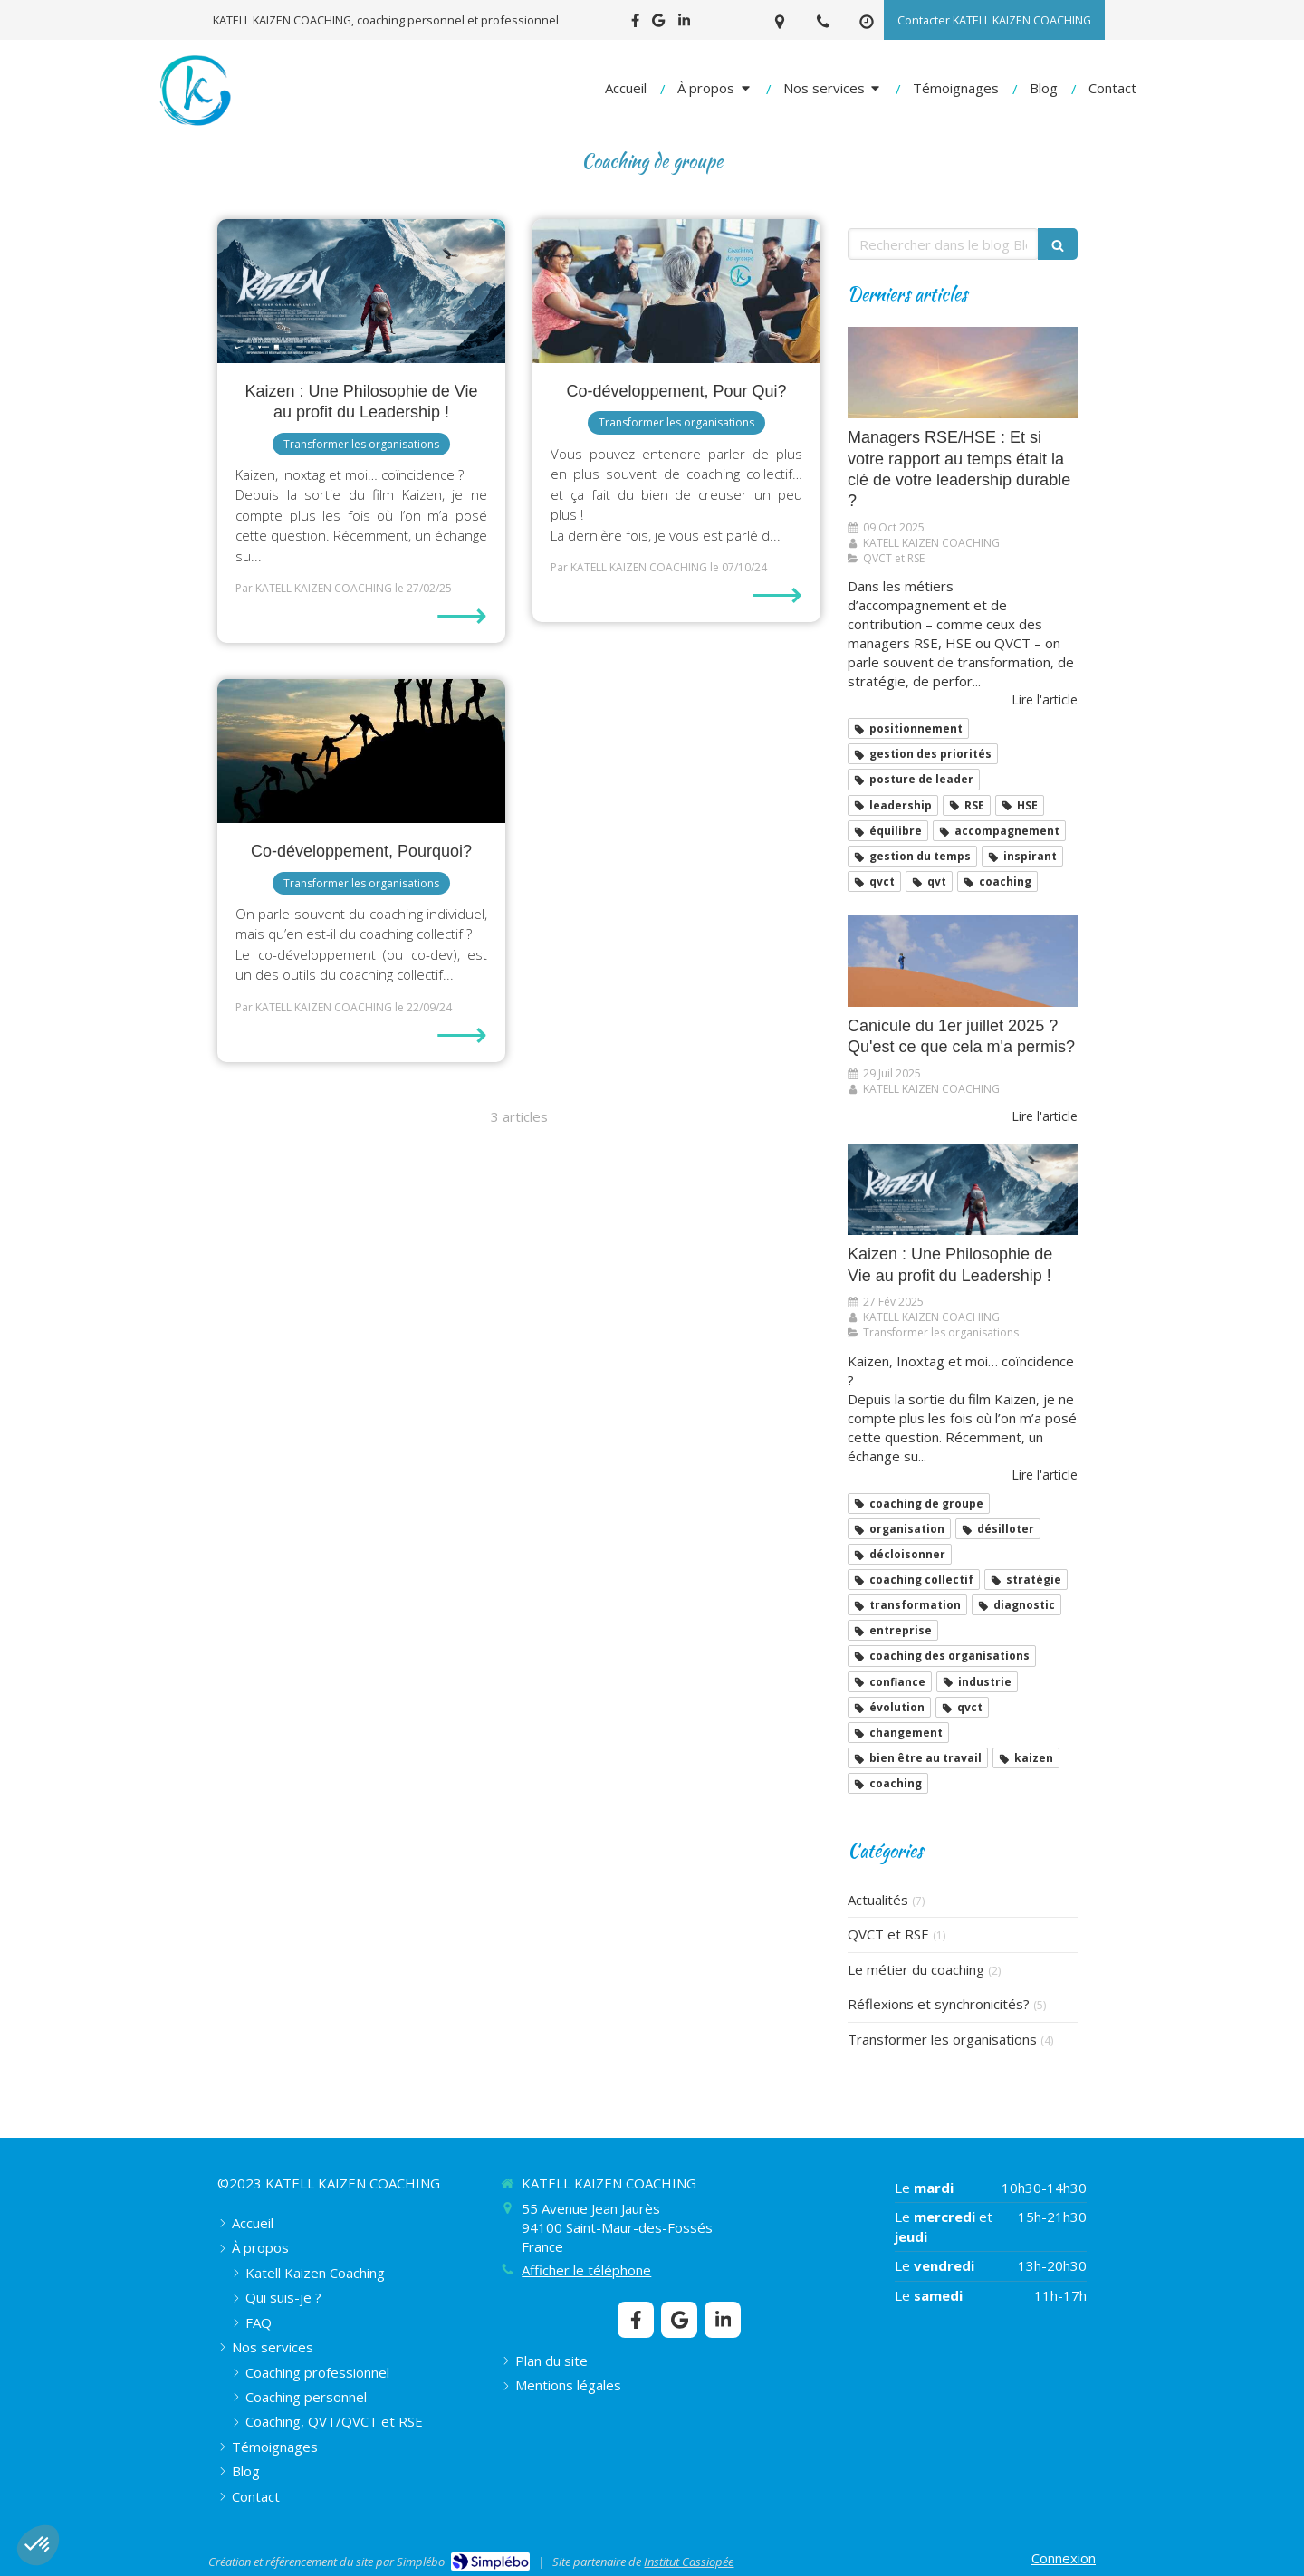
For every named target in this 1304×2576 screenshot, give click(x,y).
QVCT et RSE (888, 1934)
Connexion (1063, 2558)
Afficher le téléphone (586, 2270)
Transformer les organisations (942, 2039)
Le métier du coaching (916, 1969)
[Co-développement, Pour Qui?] (676, 291)
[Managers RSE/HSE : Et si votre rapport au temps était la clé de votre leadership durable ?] (963, 373)
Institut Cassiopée (689, 2561)
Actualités (878, 1900)
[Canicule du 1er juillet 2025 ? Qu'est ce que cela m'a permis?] (963, 961)
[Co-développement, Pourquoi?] (361, 751)
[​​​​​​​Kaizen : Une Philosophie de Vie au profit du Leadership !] (361, 291)
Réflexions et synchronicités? (939, 2004)
